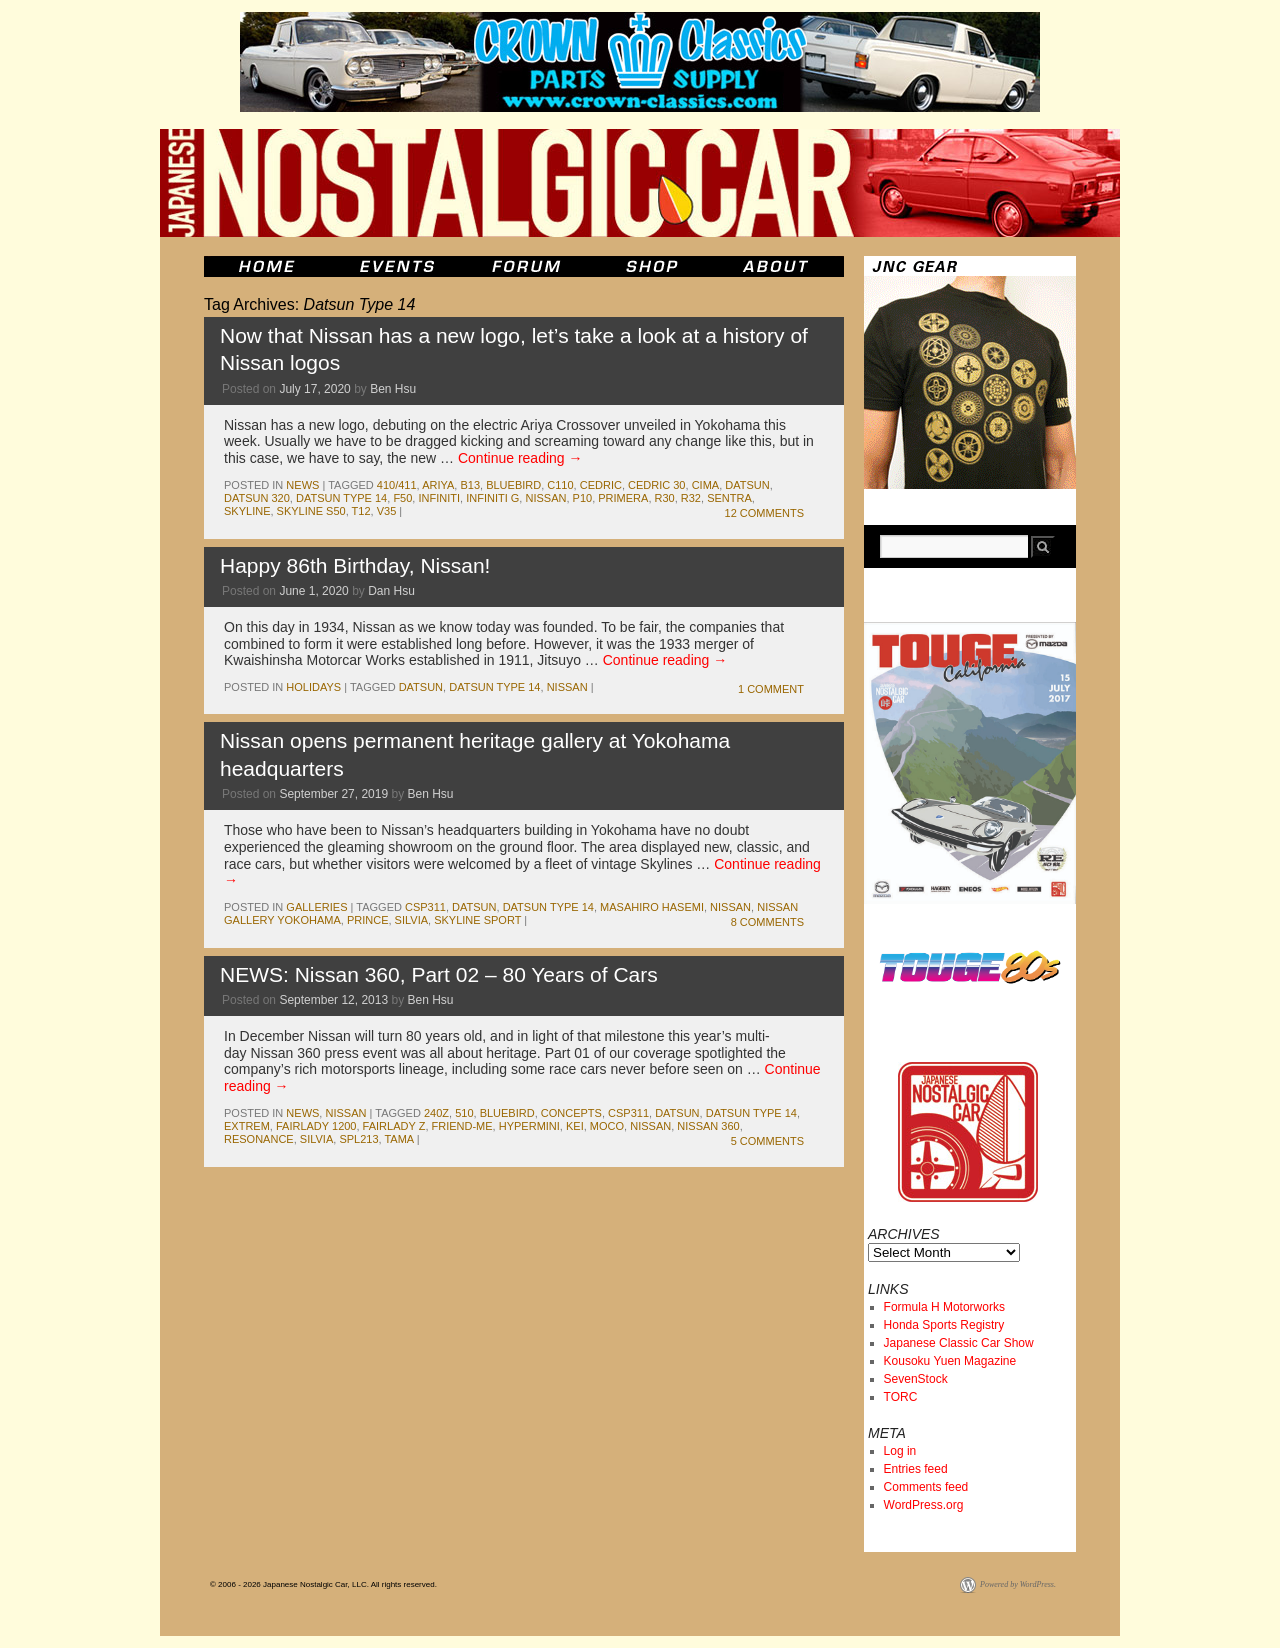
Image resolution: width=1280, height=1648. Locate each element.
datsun (747, 485)
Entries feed (916, 1469)
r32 (691, 498)
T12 (361, 511)
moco (607, 1126)
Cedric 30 (656, 485)
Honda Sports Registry (944, 1325)
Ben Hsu (393, 389)
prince (368, 920)
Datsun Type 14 (341, 498)
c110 (560, 485)
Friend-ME (462, 1126)
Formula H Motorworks (944, 1307)
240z (436, 1113)
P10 (583, 498)
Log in (900, 1451)
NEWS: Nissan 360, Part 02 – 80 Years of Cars (439, 974)
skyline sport (477, 920)
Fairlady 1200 (316, 1126)
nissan (545, 498)
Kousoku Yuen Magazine (950, 1361)
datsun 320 (257, 498)
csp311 (425, 907)
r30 (665, 498)
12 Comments (764, 513)
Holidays (313, 687)
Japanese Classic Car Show (959, 1343)
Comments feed (926, 1487)
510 (464, 1113)
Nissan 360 (708, 1126)
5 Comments (767, 1141)
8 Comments (767, 922)
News (302, 485)
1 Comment (771, 689)
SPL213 (358, 1139)
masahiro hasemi (652, 907)
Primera (623, 498)
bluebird (513, 485)
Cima (706, 485)
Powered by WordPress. (1018, 1584)
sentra (729, 498)
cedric (601, 485)
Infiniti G (492, 498)
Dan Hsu (391, 591)
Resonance (259, 1139)
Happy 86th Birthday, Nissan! (355, 565)
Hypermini (529, 1126)
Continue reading (520, 458)
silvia (411, 920)
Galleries (316, 907)
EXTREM (247, 1126)
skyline (247, 511)
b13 (470, 485)
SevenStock (916, 1379)
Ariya (438, 485)
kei (575, 1126)
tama (398, 1139)
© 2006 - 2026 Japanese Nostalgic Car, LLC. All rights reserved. (323, 1584)
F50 (402, 498)
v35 (387, 511)
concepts (571, 1113)
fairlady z (394, 1126)
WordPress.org (924, 1505)
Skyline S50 (311, 511)
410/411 (397, 485)
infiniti (439, 498)
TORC (901, 1397)
